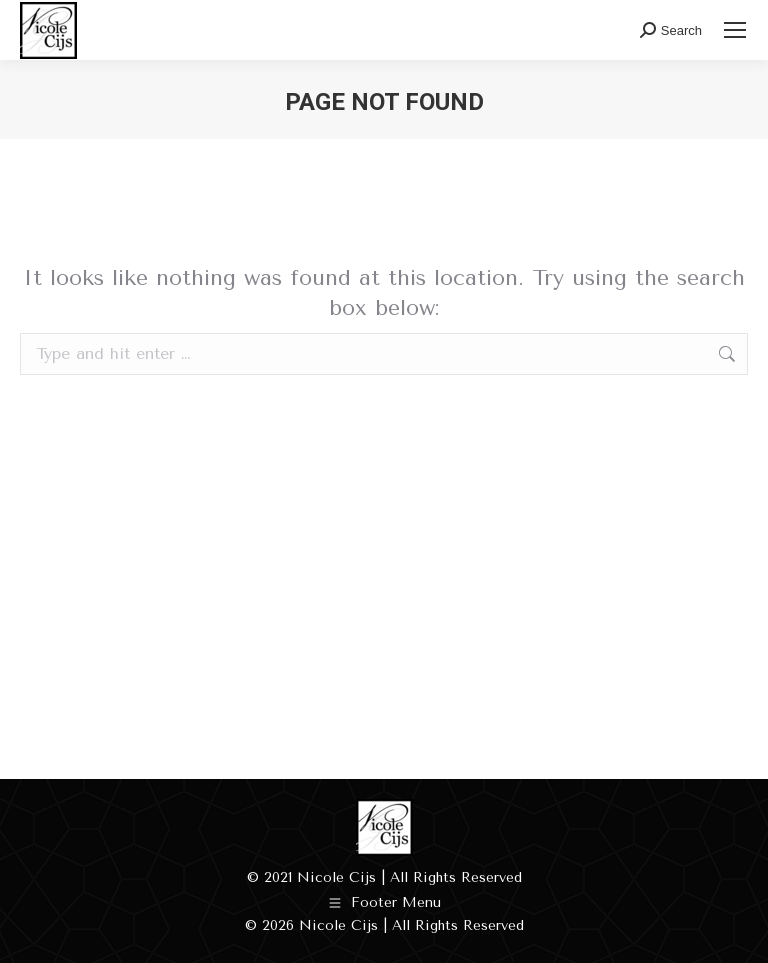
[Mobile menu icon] (735, 30)
